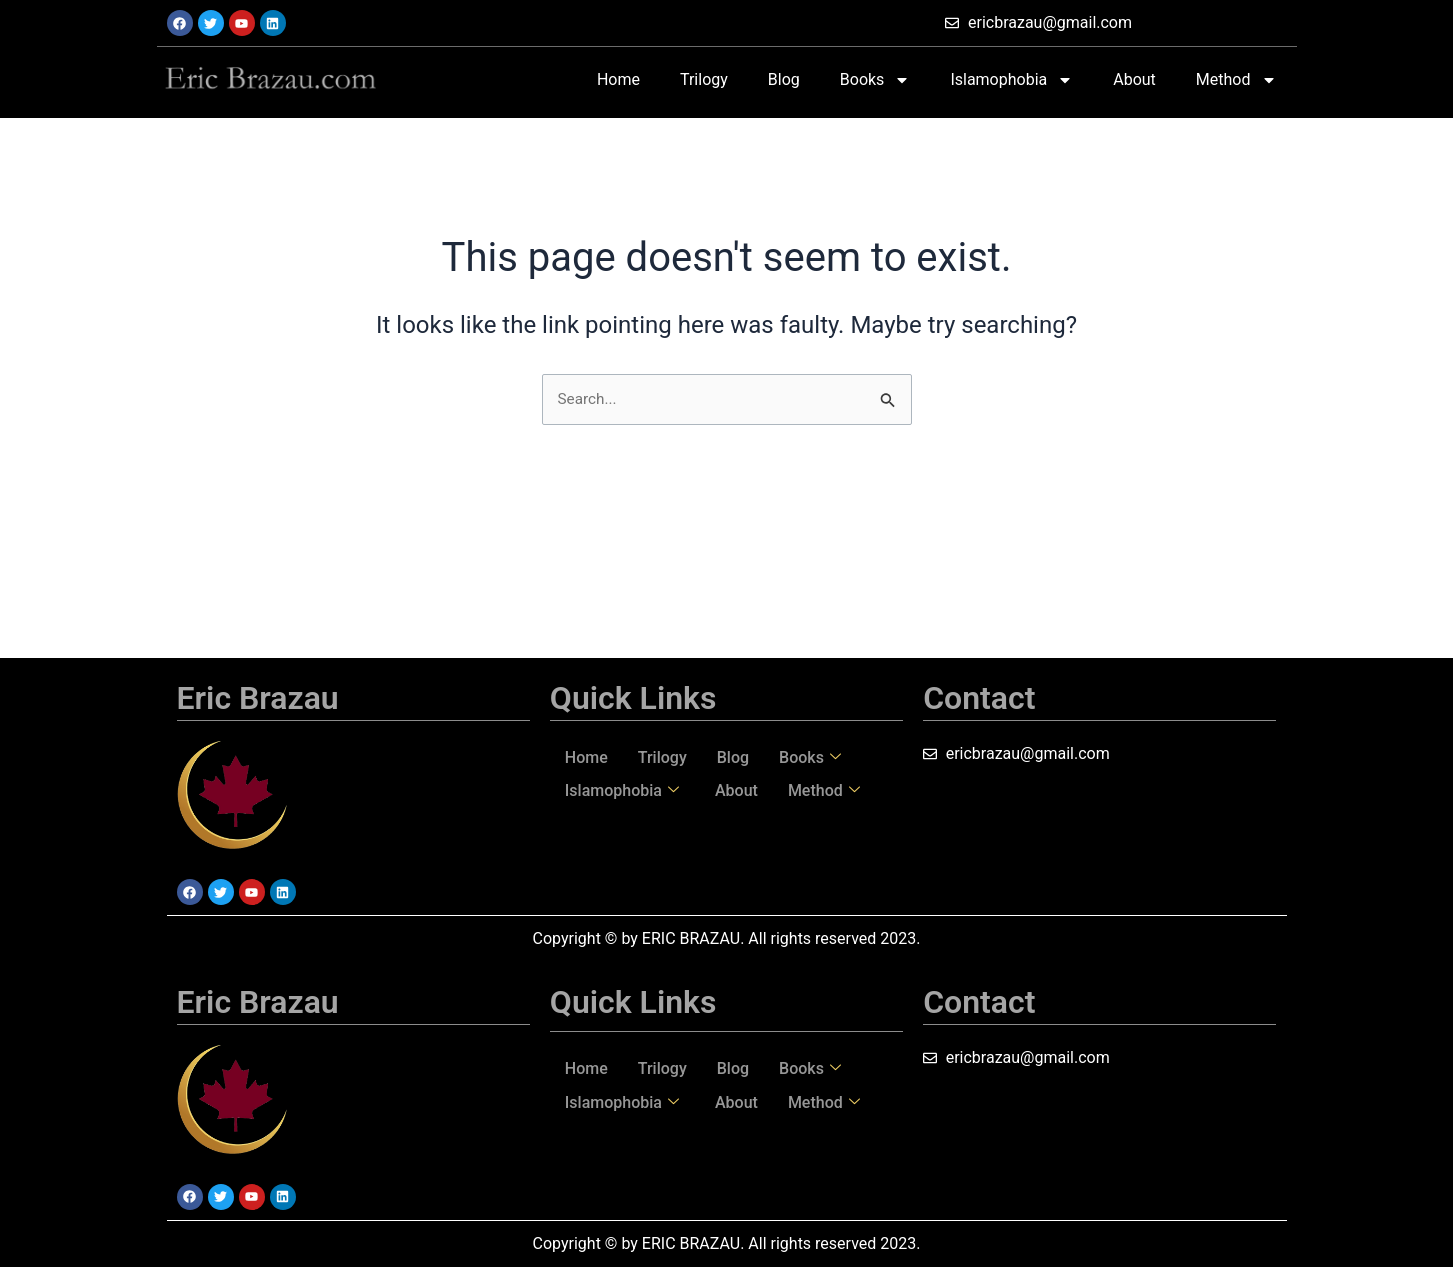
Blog (784, 79)
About (1134, 79)
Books (875, 80)
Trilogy (704, 79)
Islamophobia (1011, 80)
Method (1236, 80)
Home (618, 79)
